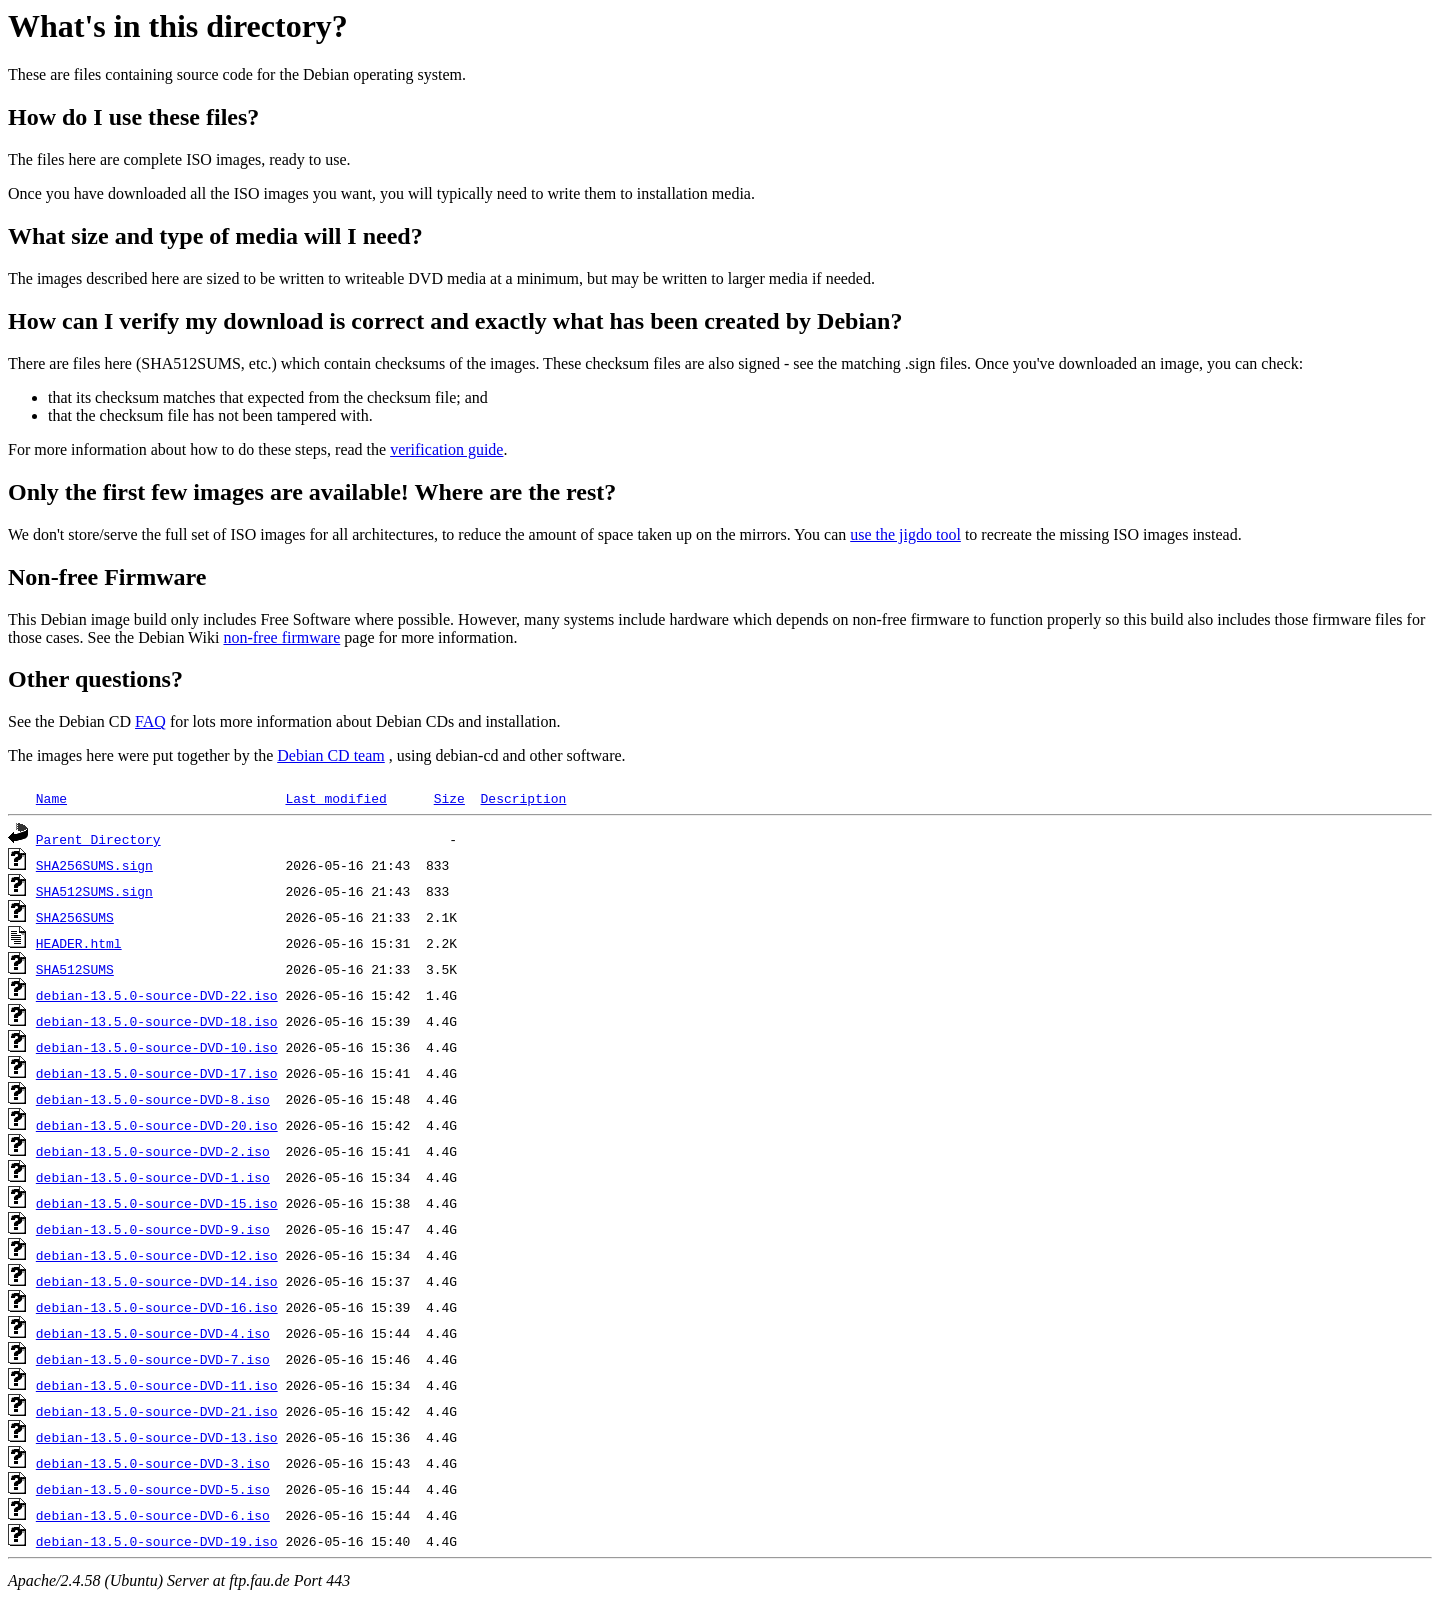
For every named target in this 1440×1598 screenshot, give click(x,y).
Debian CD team (331, 755)
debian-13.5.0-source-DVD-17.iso (157, 1073)
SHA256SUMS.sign (94, 865)
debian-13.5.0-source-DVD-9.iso (153, 1229)
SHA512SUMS (75, 969)
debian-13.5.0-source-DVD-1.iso (153, 1177)
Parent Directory (98, 839)
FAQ (150, 721)
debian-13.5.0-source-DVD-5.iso (153, 1489)
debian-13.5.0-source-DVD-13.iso (157, 1437)
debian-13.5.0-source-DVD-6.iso (153, 1515)
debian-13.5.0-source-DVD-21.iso (157, 1411)
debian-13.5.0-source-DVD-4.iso (153, 1333)
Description (523, 798)
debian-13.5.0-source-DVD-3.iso (153, 1463)
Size (449, 798)
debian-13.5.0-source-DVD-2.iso (153, 1151)
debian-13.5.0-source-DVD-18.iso (157, 1021)
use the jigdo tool (905, 534)
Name (51, 798)
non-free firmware (281, 637)
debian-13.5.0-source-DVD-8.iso (153, 1099)
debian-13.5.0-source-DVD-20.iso (157, 1125)
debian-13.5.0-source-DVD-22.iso (157, 995)
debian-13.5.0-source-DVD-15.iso (157, 1203)
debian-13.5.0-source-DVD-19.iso (157, 1541)
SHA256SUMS (75, 917)
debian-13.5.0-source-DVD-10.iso (157, 1047)
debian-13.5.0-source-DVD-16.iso (157, 1307)
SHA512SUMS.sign (94, 891)
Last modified (335, 798)
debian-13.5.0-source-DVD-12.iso (157, 1255)
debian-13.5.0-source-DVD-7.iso (153, 1359)
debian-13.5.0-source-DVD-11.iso (157, 1385)
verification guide (446, 449)
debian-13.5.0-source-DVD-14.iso (157, 1281)
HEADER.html (79, 943)
